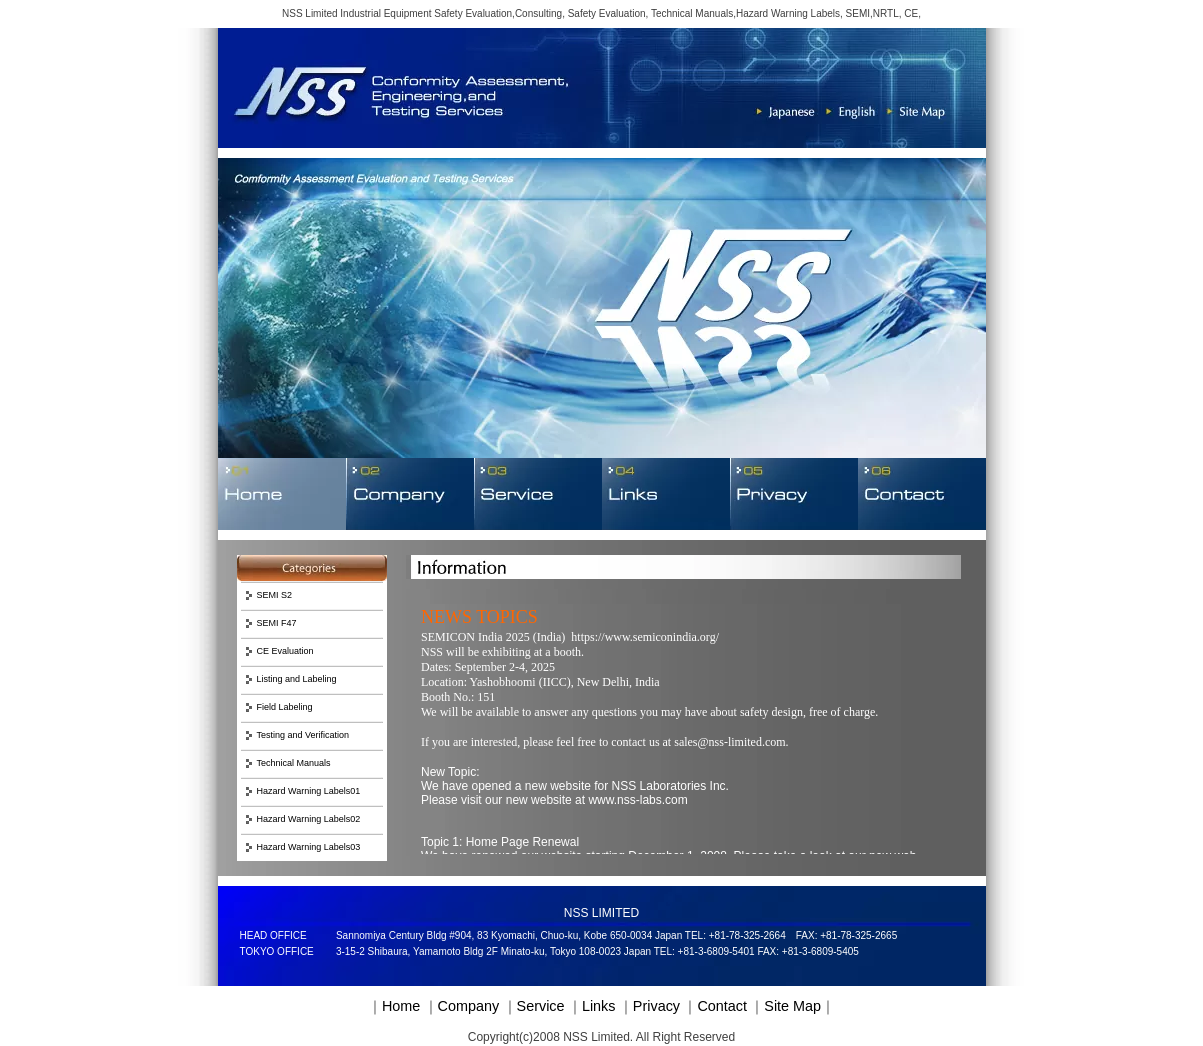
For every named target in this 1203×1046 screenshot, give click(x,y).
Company (469, 1006)
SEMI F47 (277, 623)
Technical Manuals (294, 763)
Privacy (656, 1006)
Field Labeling (285, 707)
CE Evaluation (285, 651)
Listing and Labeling (297, 679)
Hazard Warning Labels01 (309, 791)
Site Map (792, 1006)
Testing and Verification (303, 735)
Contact (722, 1006)
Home (401, 1006)
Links (599, 1006)
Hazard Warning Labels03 (309, 847)
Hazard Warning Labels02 (309, 819)
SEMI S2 (275, 595)
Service (541, 1006)
